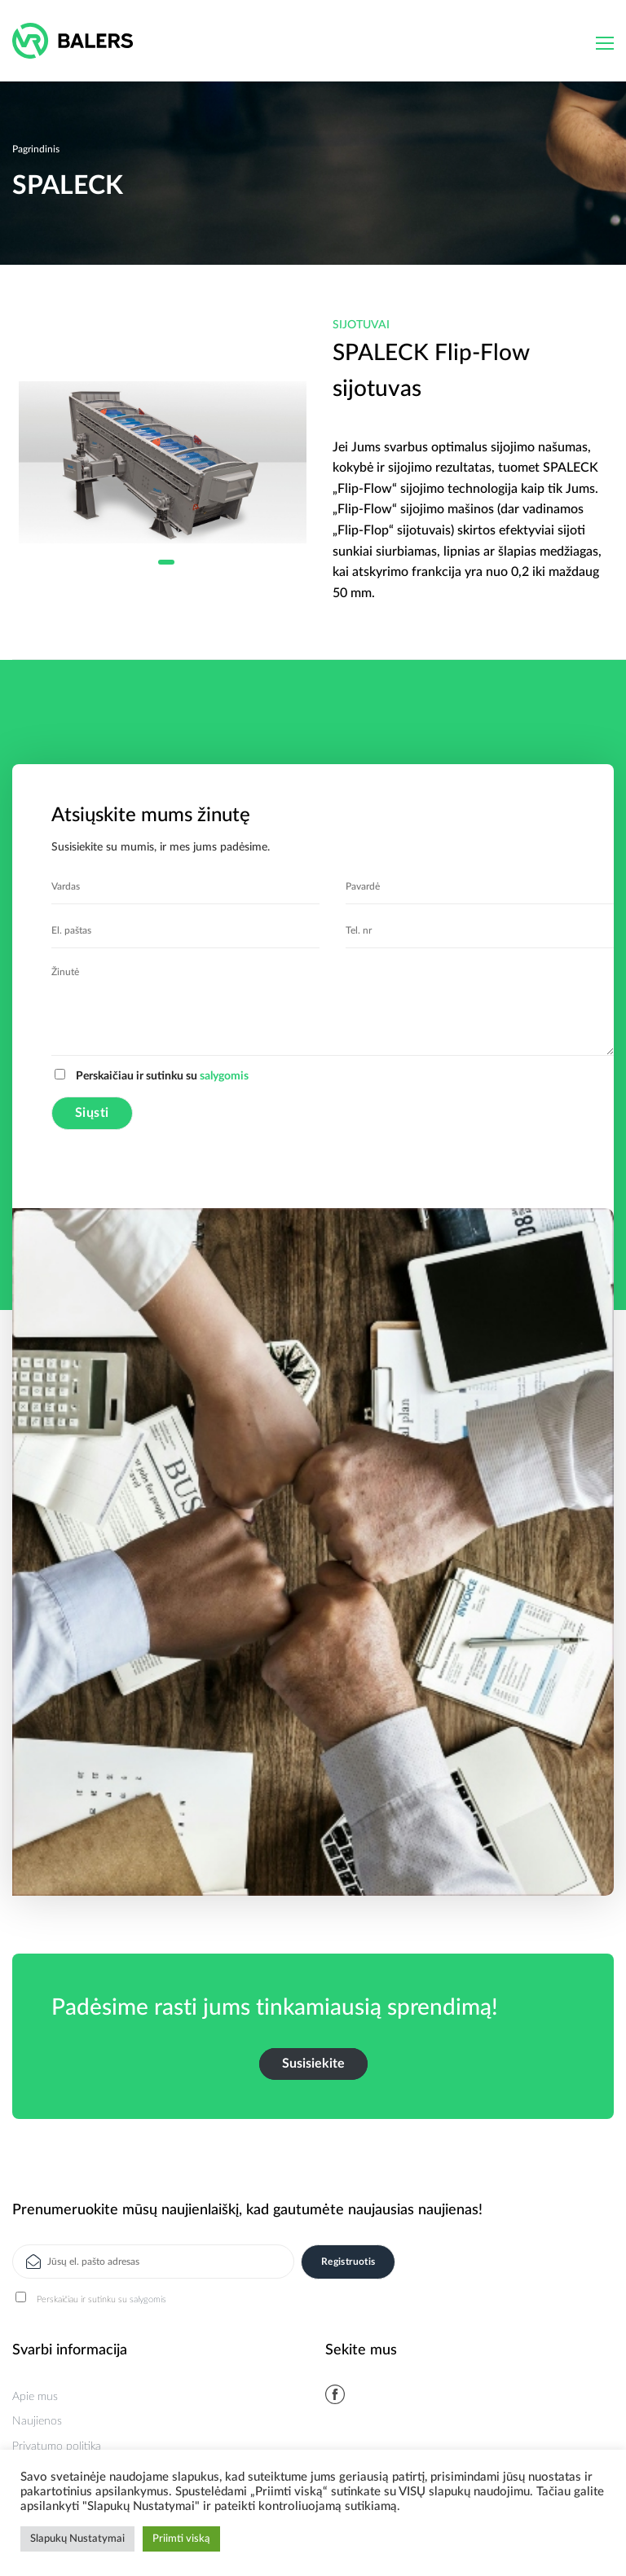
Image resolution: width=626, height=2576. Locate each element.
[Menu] (605, 43)
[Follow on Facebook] (335, 2394)
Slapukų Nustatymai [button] (77, 2539)
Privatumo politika (56, 2446)
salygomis (224, 1076)
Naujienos (37, 2421)
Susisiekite (313, 2063)
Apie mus (35, 2396)
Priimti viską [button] (181, 2539)
